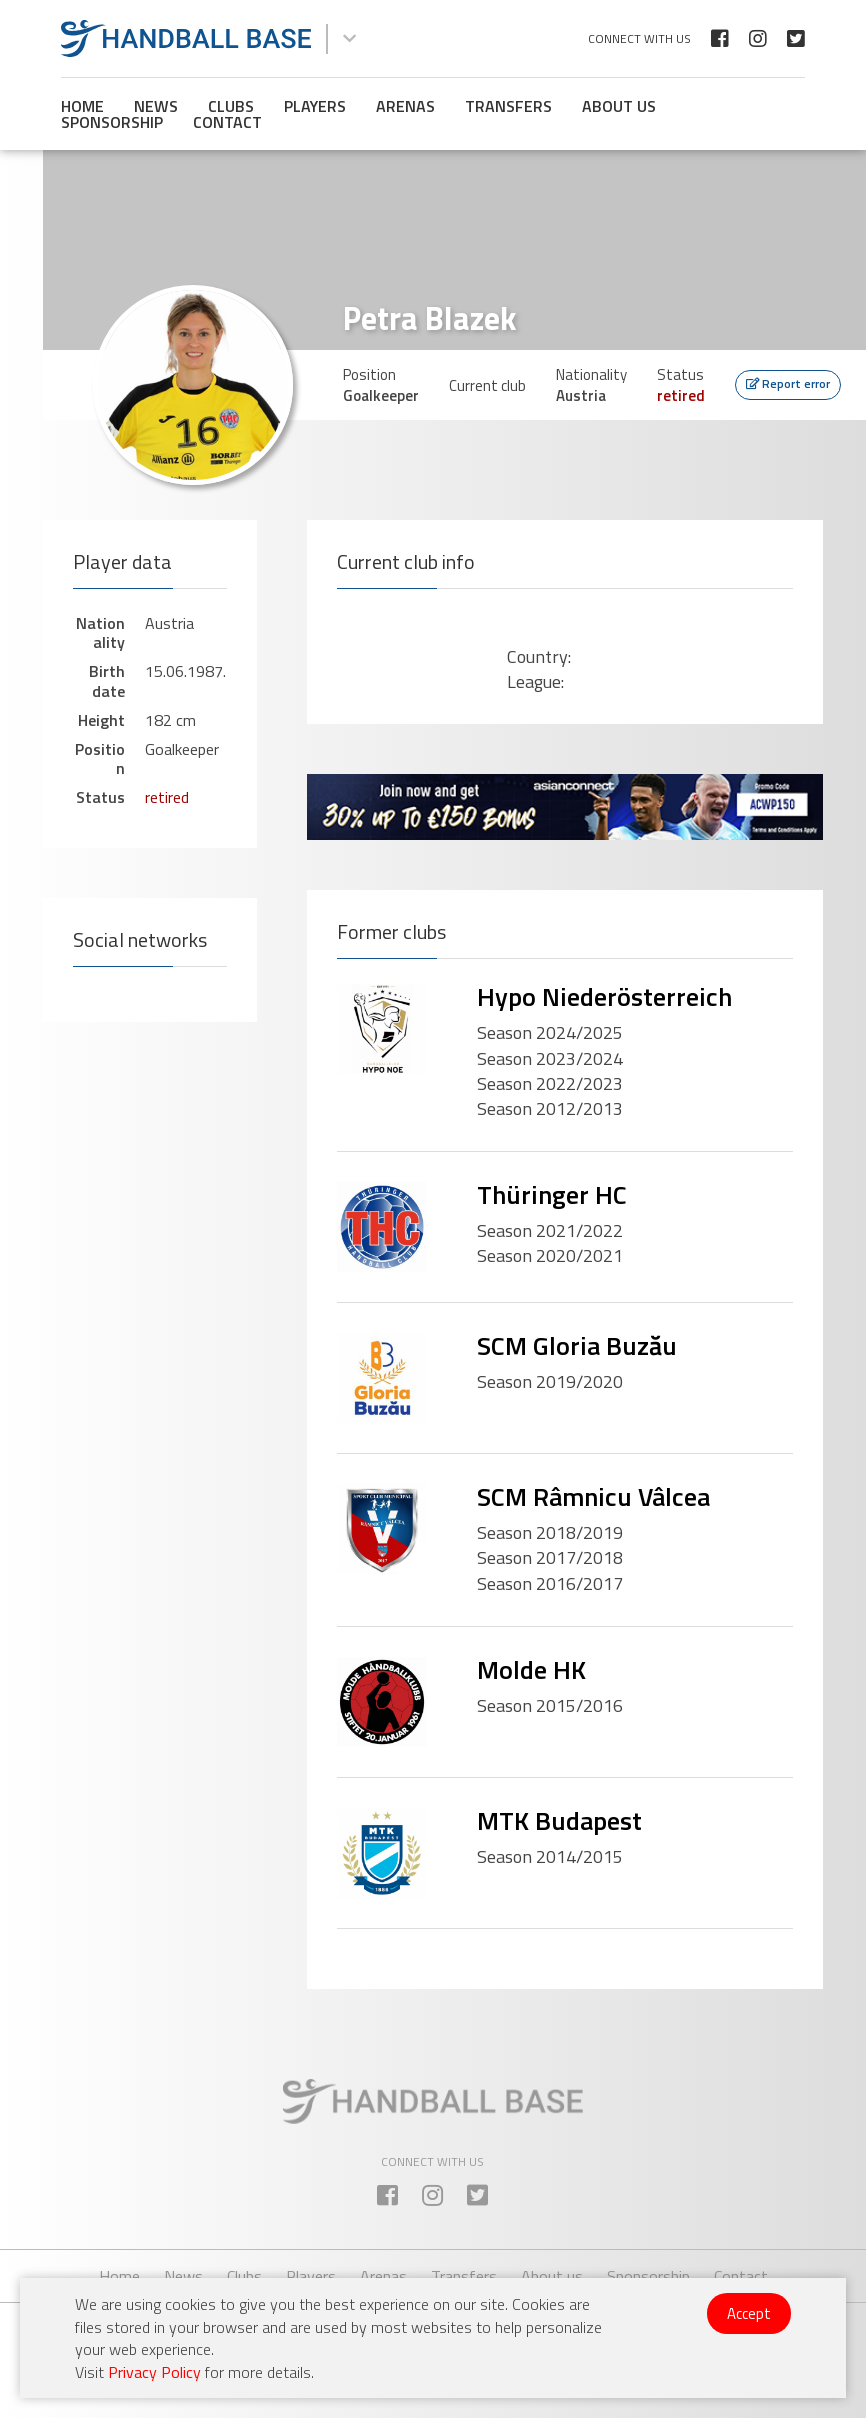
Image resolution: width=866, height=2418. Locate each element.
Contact (227, 122)
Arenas (405, 106)
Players (315, 106)
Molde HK (531, 1669)
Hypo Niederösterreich (604, 996)
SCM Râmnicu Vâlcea (593, 1496)
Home (82, 106)
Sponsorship (112, 122)
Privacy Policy (154, 2372)
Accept (749, 2313)
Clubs (231, 106)
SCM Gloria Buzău (577, 1345)
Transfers (508, 106)
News (156, 106)
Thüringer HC (552, 1194)
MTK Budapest (559, 1820)
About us (619, 106)
